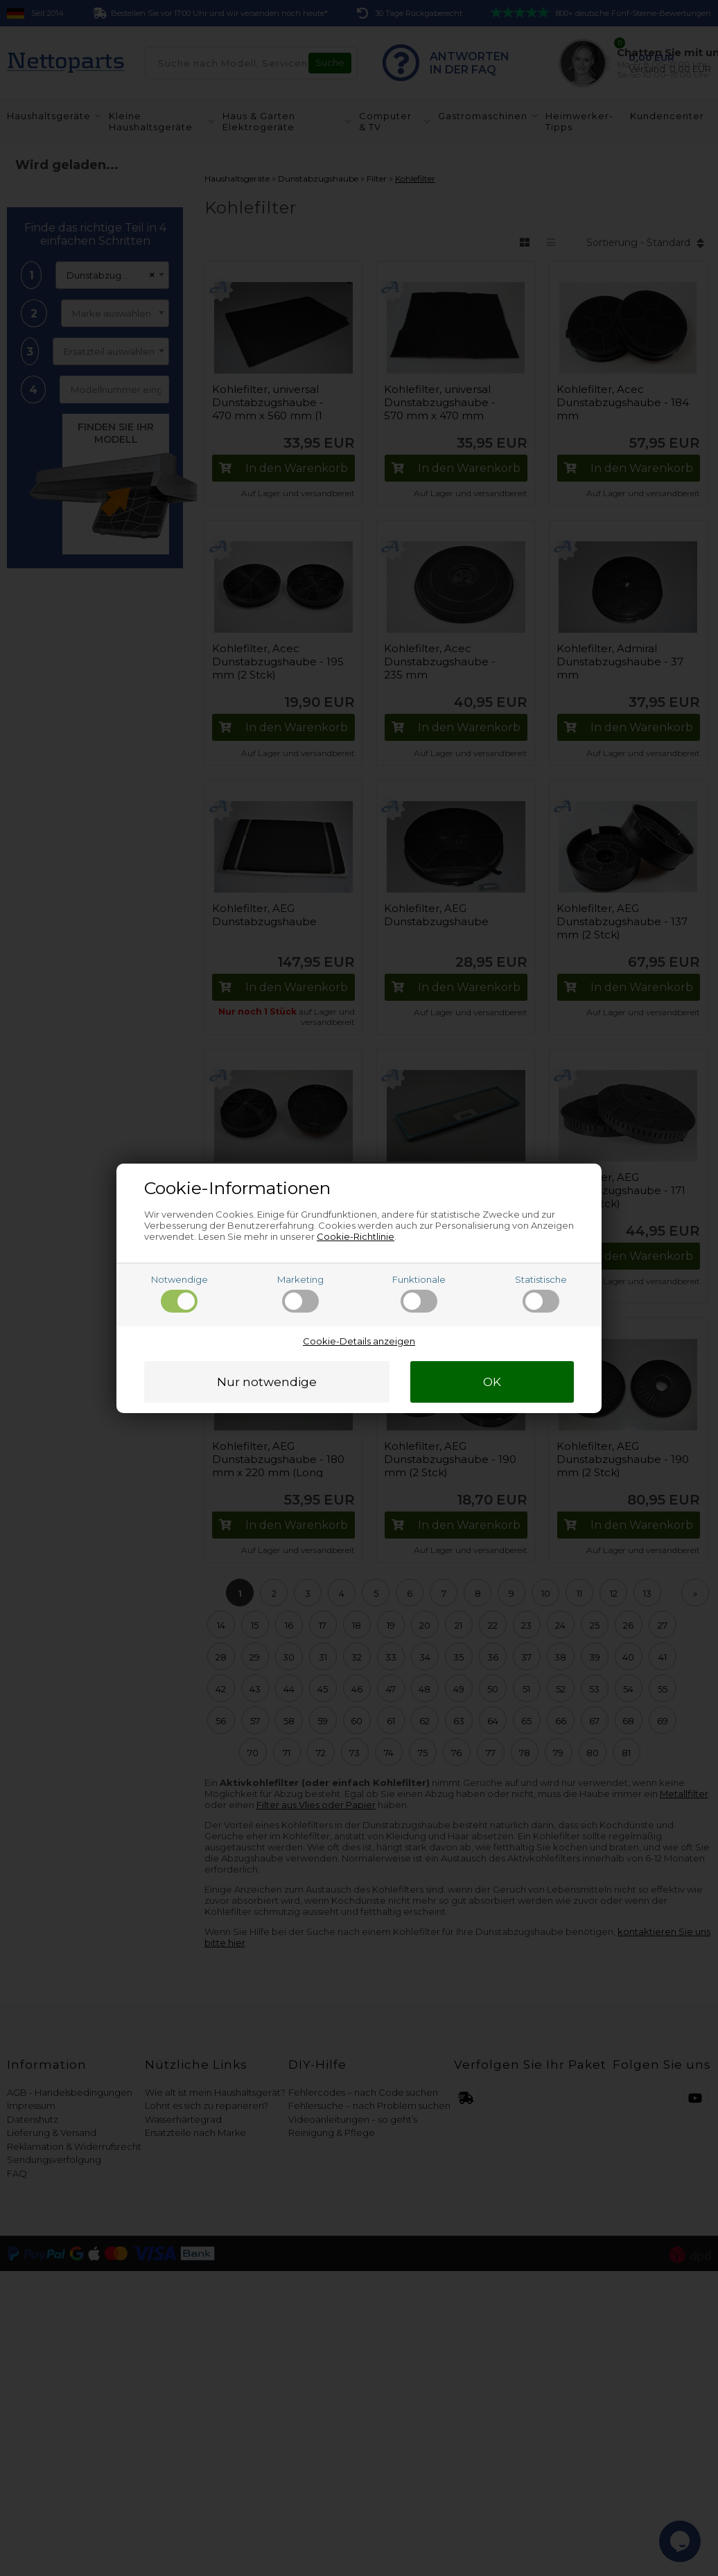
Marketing (300, 1293)
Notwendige (179, 1293)
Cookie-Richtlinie (355, 1236)
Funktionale (419, 1293)
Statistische (541, 1293)
